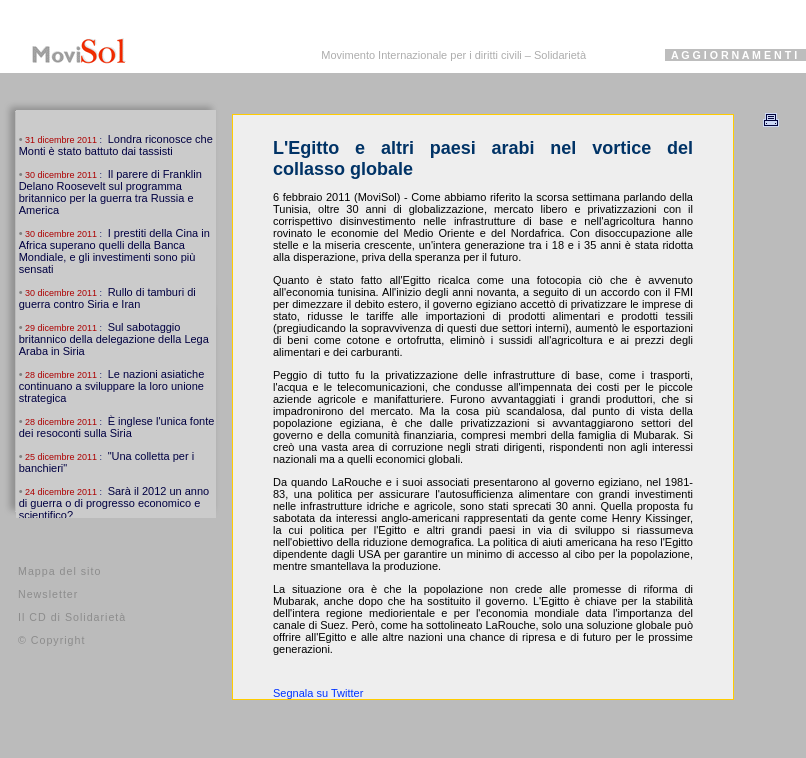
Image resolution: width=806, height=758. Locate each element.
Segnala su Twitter (318, 693)
